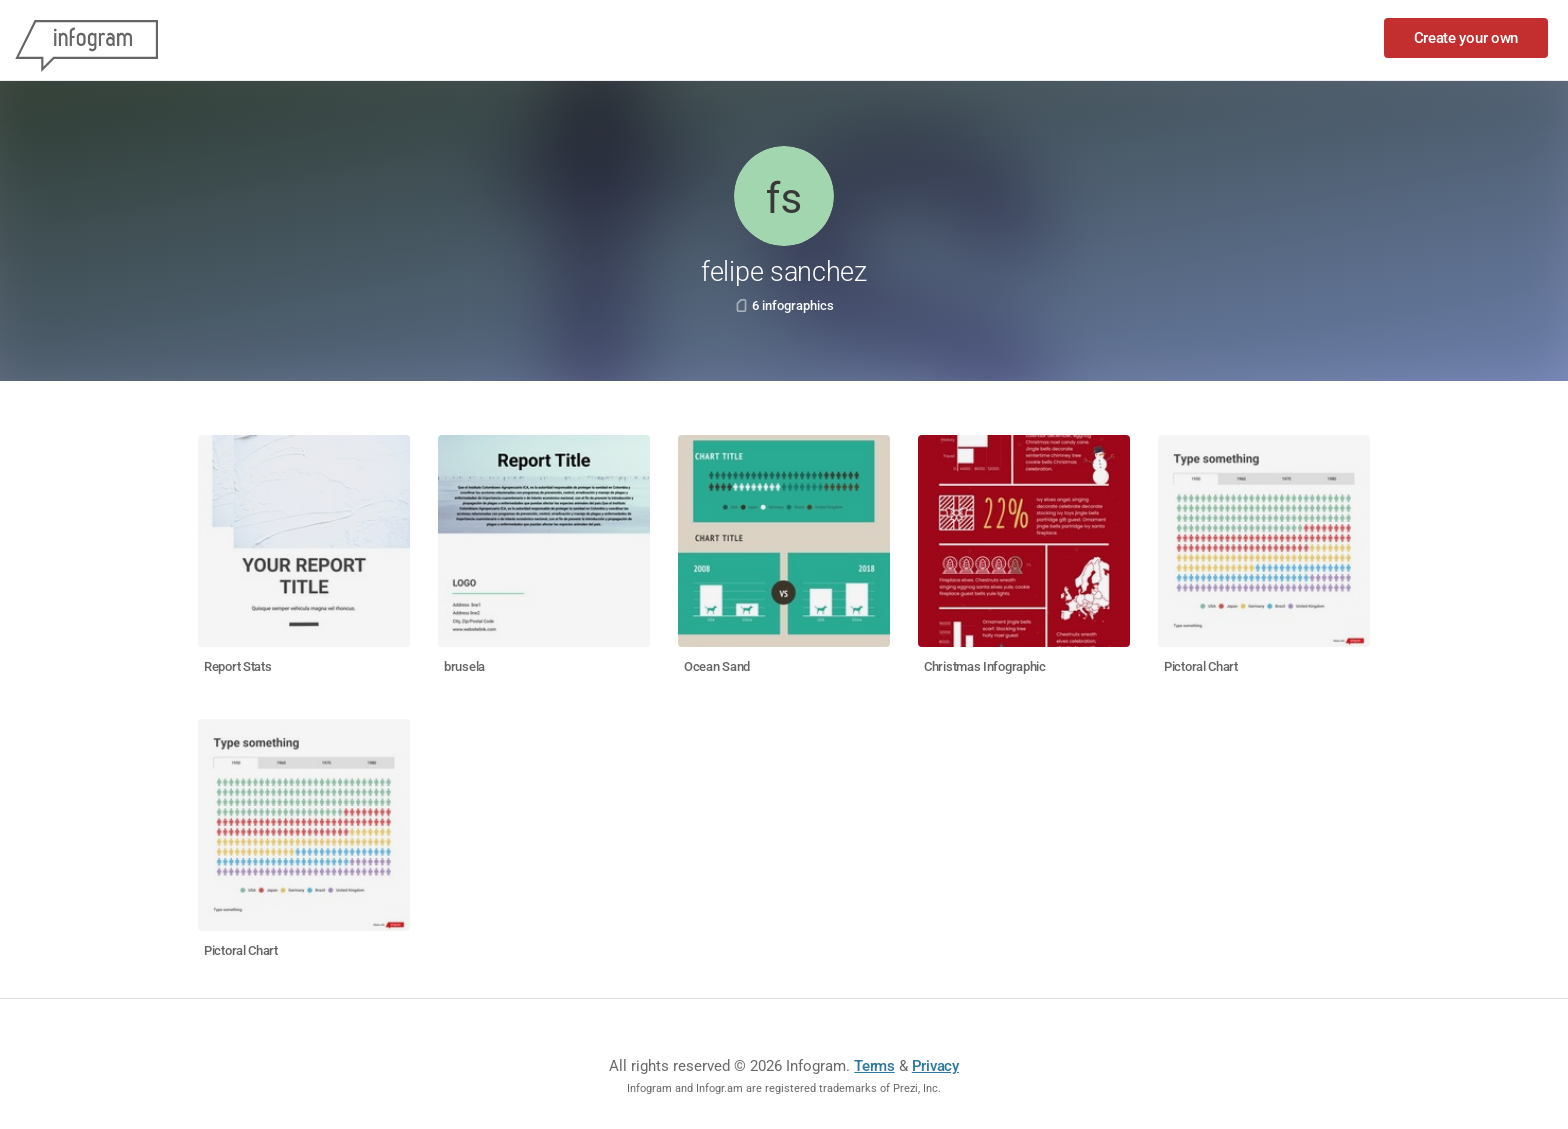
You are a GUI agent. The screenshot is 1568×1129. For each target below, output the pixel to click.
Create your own (1466, 38)
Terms (874, 1066)
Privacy (935, 1066)
